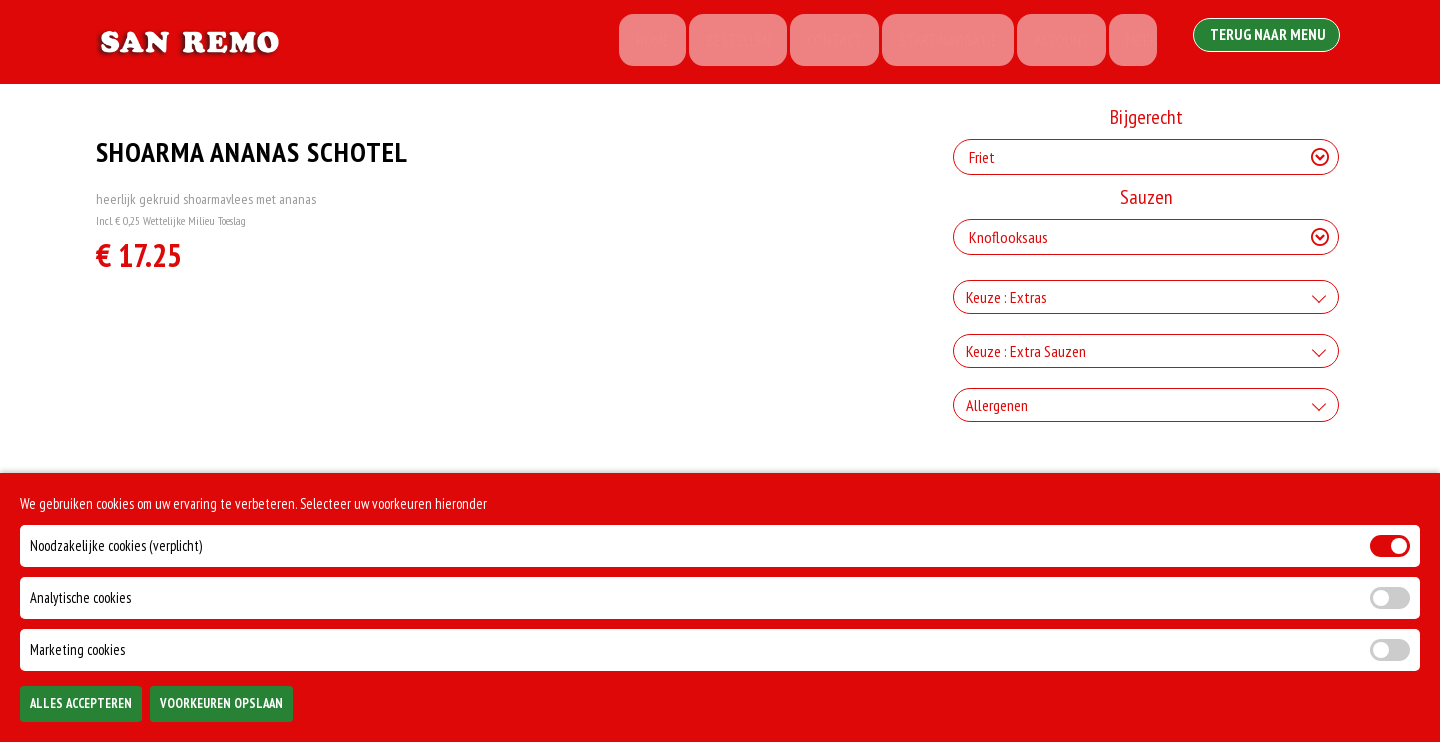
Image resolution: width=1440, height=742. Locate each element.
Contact (821, 42)
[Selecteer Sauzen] (1146, 237)
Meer (1136, 42)
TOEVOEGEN (1167, 710)
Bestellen (721, 42)
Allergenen (997, 405)
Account (1054, 42)
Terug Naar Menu (1268, 40)
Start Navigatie (937, 42)
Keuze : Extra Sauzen (1026, 351)
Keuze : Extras (1006, 297)
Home (633, 42)
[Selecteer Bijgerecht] (1146, 157)
